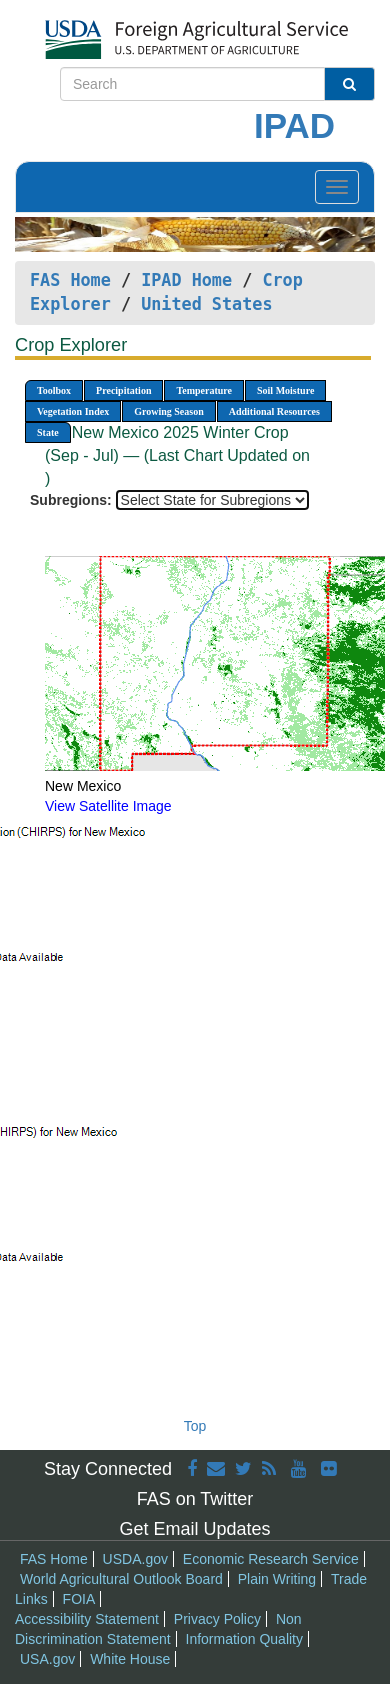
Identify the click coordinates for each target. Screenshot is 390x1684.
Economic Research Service (271, 1559)
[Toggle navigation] (337, 187)
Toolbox (54, 390)
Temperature (204, 390)
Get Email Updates (194, 1529)
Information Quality (245, 1639)
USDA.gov (135, 1559)
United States (206, 304)
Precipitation (123, 390)
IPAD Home (186, 280)
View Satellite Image (108, 806)
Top (195, 1426)
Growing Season (169, 411)
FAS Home (70, 280)
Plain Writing (277, 1579)
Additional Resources (274, 411)
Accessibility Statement (87, 1619)
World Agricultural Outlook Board (121, 1579)
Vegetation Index (73, 411)
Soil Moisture (285, 390)
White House (130, 1659)
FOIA (79, 1599)
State (48, 432)
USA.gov (47, 1659)
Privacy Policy (217, 1619)
